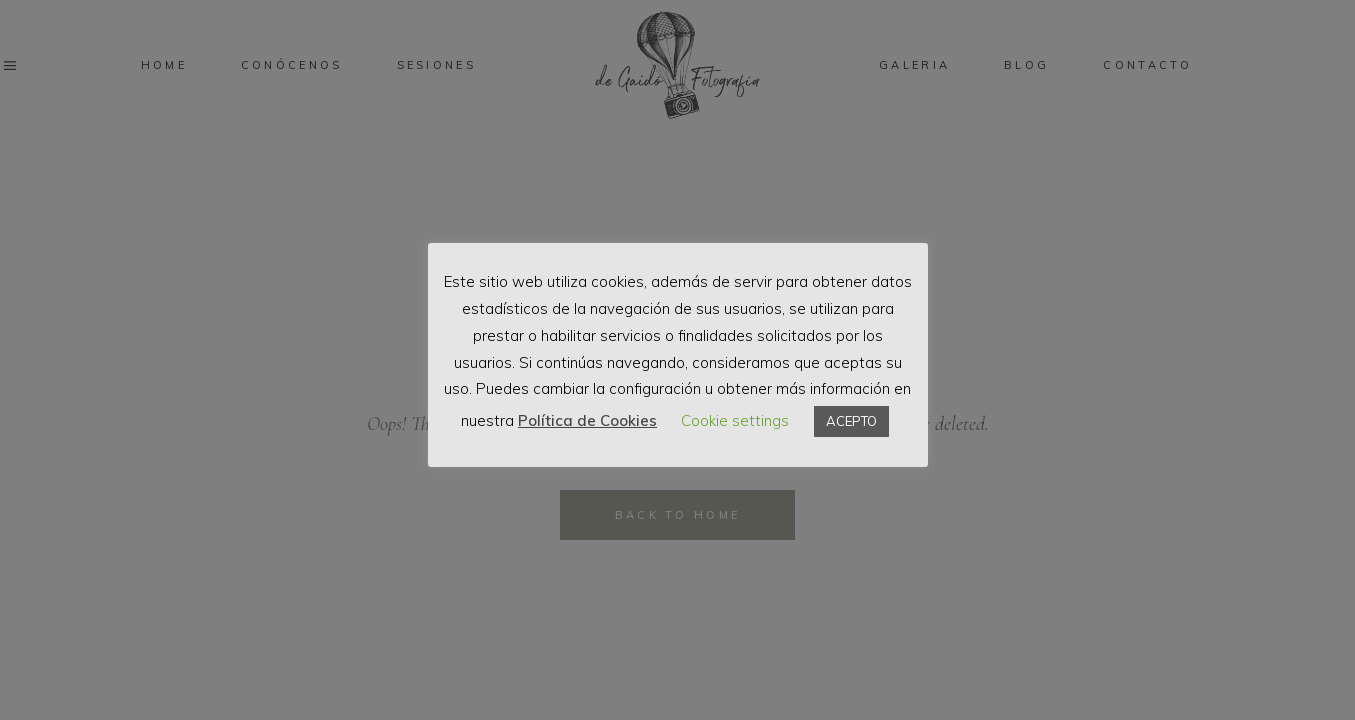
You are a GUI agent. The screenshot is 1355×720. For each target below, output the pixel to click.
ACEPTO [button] (851, 421)
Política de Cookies (587, 420)
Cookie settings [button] (735, 420)
